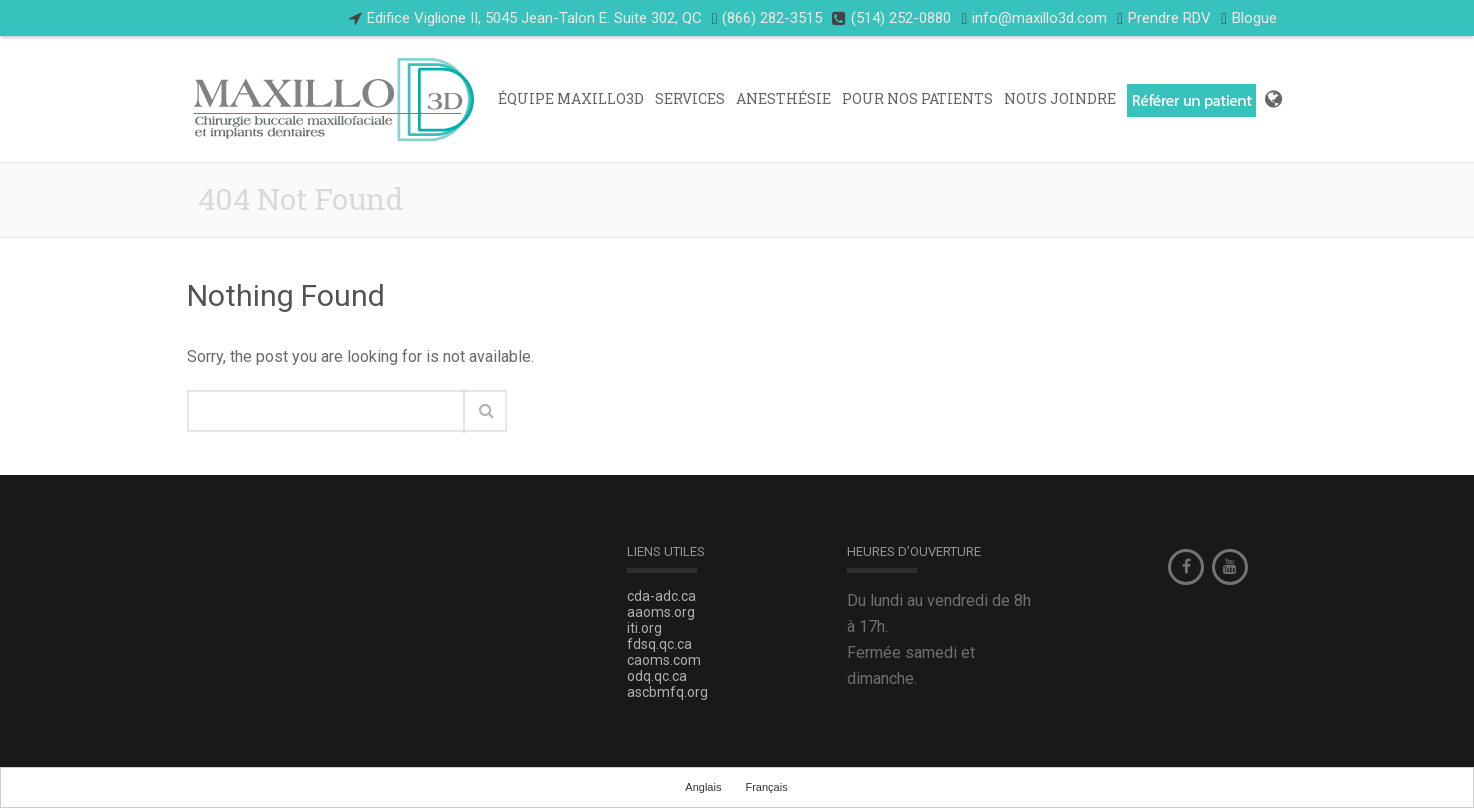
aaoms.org (661, 612)
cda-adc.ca (661, 596)
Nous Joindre (1060, 98)
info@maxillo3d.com (1039, 18)
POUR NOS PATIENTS (917, 98)
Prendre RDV (1169, 18)
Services (690, 98)
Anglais (703, 787)
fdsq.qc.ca (659, 644)
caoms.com (664, 660)
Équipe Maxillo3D (571, 98)
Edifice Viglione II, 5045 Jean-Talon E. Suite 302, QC (534, 18)
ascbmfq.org (667, 692)
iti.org (644, 628)
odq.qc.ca (657, 676)
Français (766, 787)
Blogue (1249, 18)
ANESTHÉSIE (783, 98)
